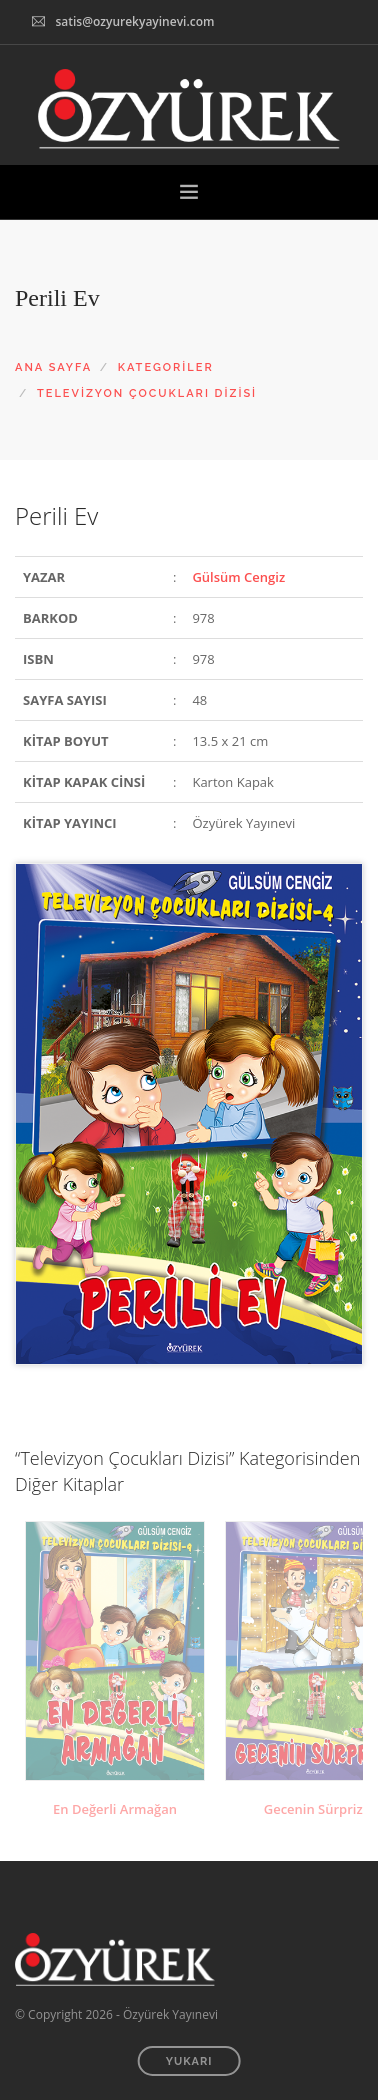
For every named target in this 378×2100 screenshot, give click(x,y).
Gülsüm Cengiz (238, 577)
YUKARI (189, 2061)
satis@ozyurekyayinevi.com (134, 21)
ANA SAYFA (53, 367)
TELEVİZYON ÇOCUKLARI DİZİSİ (147, 393)
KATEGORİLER (166, 367)
